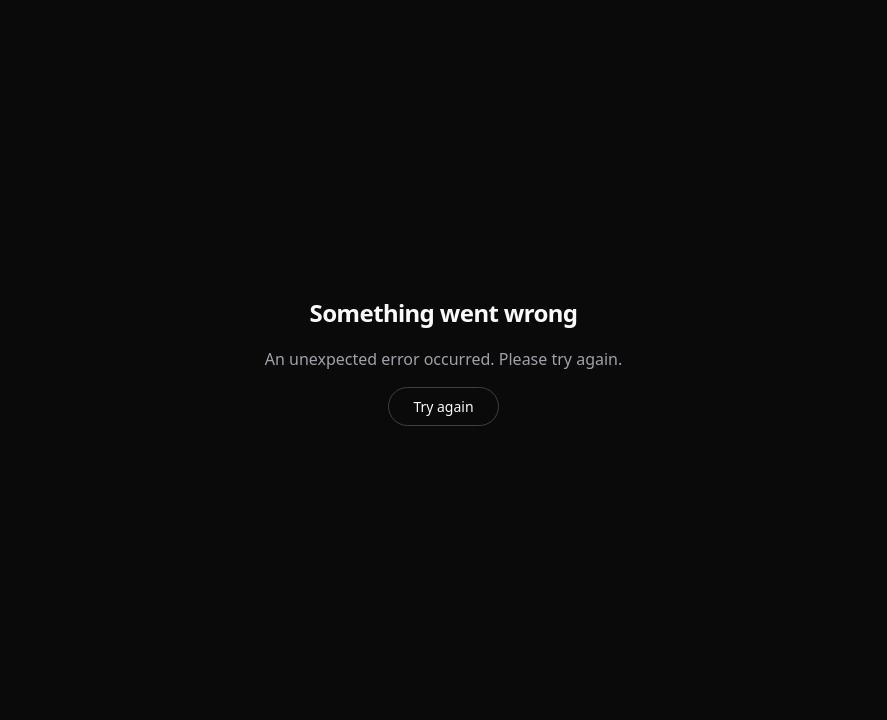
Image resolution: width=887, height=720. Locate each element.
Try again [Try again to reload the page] (443, 406)
